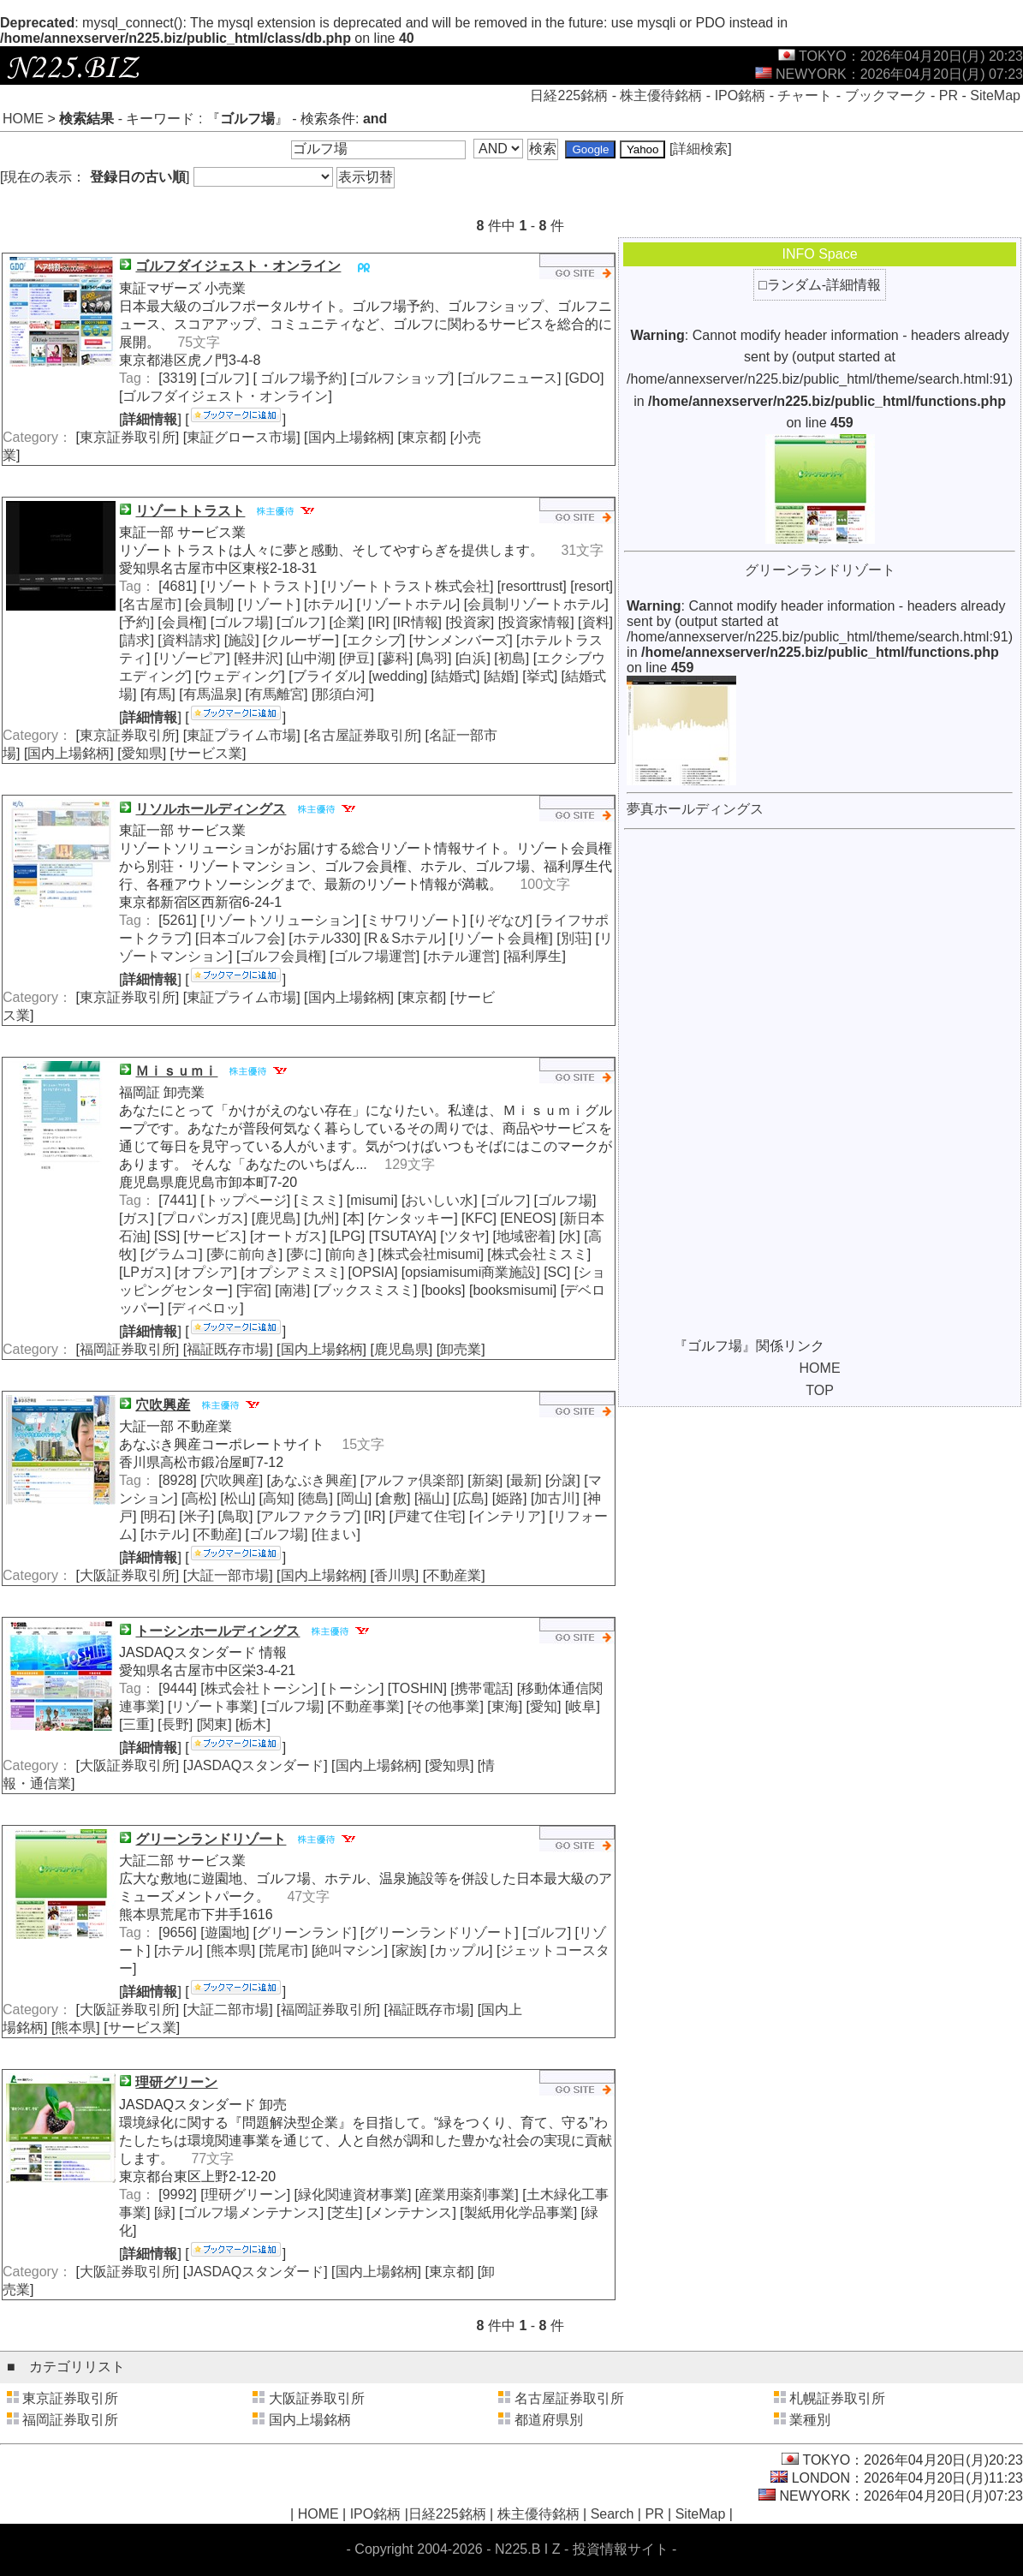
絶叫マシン (349, 1950)
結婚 (500, 676)
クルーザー (300, 640)
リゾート (268, 604)
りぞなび (500, 920)
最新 (524, 1480)
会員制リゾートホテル (535, 604)
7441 (178, 1200)
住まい (335, 1534)
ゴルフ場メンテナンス (251, 2212)
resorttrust (531, 586)
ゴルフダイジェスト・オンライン (225, 396)
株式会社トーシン (259, 1688)
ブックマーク (886, 95)
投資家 (470, 622)
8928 (178, 1480)
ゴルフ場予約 (299, 378)
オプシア (205, 1272)
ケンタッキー (413, 1218)
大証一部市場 (228, 1575)
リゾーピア (192, 658)
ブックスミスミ (365, 1290)
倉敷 (393, 1498)
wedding (398, 676)
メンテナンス (411, 2212)
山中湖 (310, 658)
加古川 (554, 1498)
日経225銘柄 (569, 95)
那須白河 (342, 694)
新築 (485, 1480)
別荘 (574, 938)
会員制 (209, 604)
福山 (431, 1498)
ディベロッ (205, 1308)
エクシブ (374, 640)
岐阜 (582, 1706)
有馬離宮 (276, 694)
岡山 (354, 1498)
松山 (238, 1498)
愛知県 (142, 753)
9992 (178, 2194)
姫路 (509, 1498)
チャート (804, 95)
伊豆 (356, 658)
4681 (178, 586)
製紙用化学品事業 (519, 2212)
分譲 (562, 1480)
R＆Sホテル (405, 938)
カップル (461, 1950)
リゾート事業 (212, 1706)
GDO (583, 378)
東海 (505, 1706)
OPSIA (373, 1272)
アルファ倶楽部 (412, 1480)
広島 (471, 1498)
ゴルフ (225, 378)
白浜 (472, 658)
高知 (276, 1498)
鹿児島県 (401, 1349)
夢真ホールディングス (695, 809)
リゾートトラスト (259, 586)
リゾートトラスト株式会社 (407, 586)
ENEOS (528, 1218)
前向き (349, 1254)
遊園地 (225, 1932)
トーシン (352, 1688)
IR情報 (417, 622)
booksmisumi (512, 1290)
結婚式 (455, 676)
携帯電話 (482, 1688)
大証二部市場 (228, 2009)
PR (948, 95)
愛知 (543, 1706)
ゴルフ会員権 (281, 956)
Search (612, 2514)
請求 (136, 640)
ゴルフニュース (509, 378)
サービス (214, 1236)
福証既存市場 (228, 1349)
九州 (321, 1218)
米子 (197, 1516)
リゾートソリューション (280, 920)
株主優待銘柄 (661, 95)
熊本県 (231, 1950)
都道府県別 (548, 2419)
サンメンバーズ (461, 640)
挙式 (540, 676)
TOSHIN (417, 1688)
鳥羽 (434, 658)
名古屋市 (149, 604)
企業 (346, 622)
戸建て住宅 (427, 1516)
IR (378, 622)
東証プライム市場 (241, 735)
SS (166, 1236)
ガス (136, 1218)
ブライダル (327, 676)
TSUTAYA (402, 1236)
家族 (409, 1950)
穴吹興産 (232, 1480)
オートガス (287, 1236)
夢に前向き (245, 1254)
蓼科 (395, 658)
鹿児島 (275, 1218)
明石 (157, 1516)
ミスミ (318, 1200)
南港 (292, 1290)
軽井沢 (258, 658)
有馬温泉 (210, 694)
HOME (23, 118)
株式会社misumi (431, 1254)
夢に (304, 1254)
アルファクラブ (308, 1516)
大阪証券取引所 (127, 1575)
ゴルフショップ (402, 378)
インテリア (507, 1516)
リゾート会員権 (501, 938)
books (443, 1290)
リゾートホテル (408, 604)
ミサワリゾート (414, 920)
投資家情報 (536, 622)
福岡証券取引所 (127, 1349)
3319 (178, 378)
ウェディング (240, 676)
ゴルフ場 (241, 622)
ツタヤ (464, 1236)
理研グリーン (246, 2194)
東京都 (422, 437)
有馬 (157, 694)
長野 (175, 1724)
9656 (178, 1932)
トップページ (246, 1200)
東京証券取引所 (127, 437)
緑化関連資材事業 (352, 2194)
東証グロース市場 (241, 437)
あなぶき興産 (312, 1480)
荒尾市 (283, 1950)
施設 (241, 640)
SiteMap (995, 95)
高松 (198, 1498)
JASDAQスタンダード (255, 1765)
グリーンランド (305, 1932)
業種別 (809, 2419)
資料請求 (189, 640)
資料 (596, 622)
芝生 (345, 2212)
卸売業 (460, 1349)
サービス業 (208, 753)
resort (592, 586)
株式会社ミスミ (539, 1254)
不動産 (217, 1534)
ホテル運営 (461, 956)
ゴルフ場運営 (375, 956)
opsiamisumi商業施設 (470, 1272)
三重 (136, 1724)
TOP (820, 1390)
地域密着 (524, 1236)
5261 (178, 920)
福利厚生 (534, 956)
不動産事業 (365, 1706)
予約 (136, 622)
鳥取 (235, 1516)
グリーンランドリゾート (439, 1932)
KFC (479, 1218)
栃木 (252, 1724)
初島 (512, 658)
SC (557, 1272)
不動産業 (453, 1575)
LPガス (144, 1272)
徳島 (315, 1498)
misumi (372, 1200)
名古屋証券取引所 (363, 735)
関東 (214, 1724)
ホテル (327, 604)
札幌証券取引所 (837, 2398)
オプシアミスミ (293, 1272)
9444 (178, 1688)
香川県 (394, 1575)
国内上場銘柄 (349, 437)
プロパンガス (203, 1218)
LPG (347, 1236)
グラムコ (171, 1254)
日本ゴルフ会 (240, 938)
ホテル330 (325, 938)
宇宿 (253, 1290)
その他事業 (445, 1706)
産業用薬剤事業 (466, 2194)
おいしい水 (439, 1200)
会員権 (182, 622)
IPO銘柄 (740, 95)
